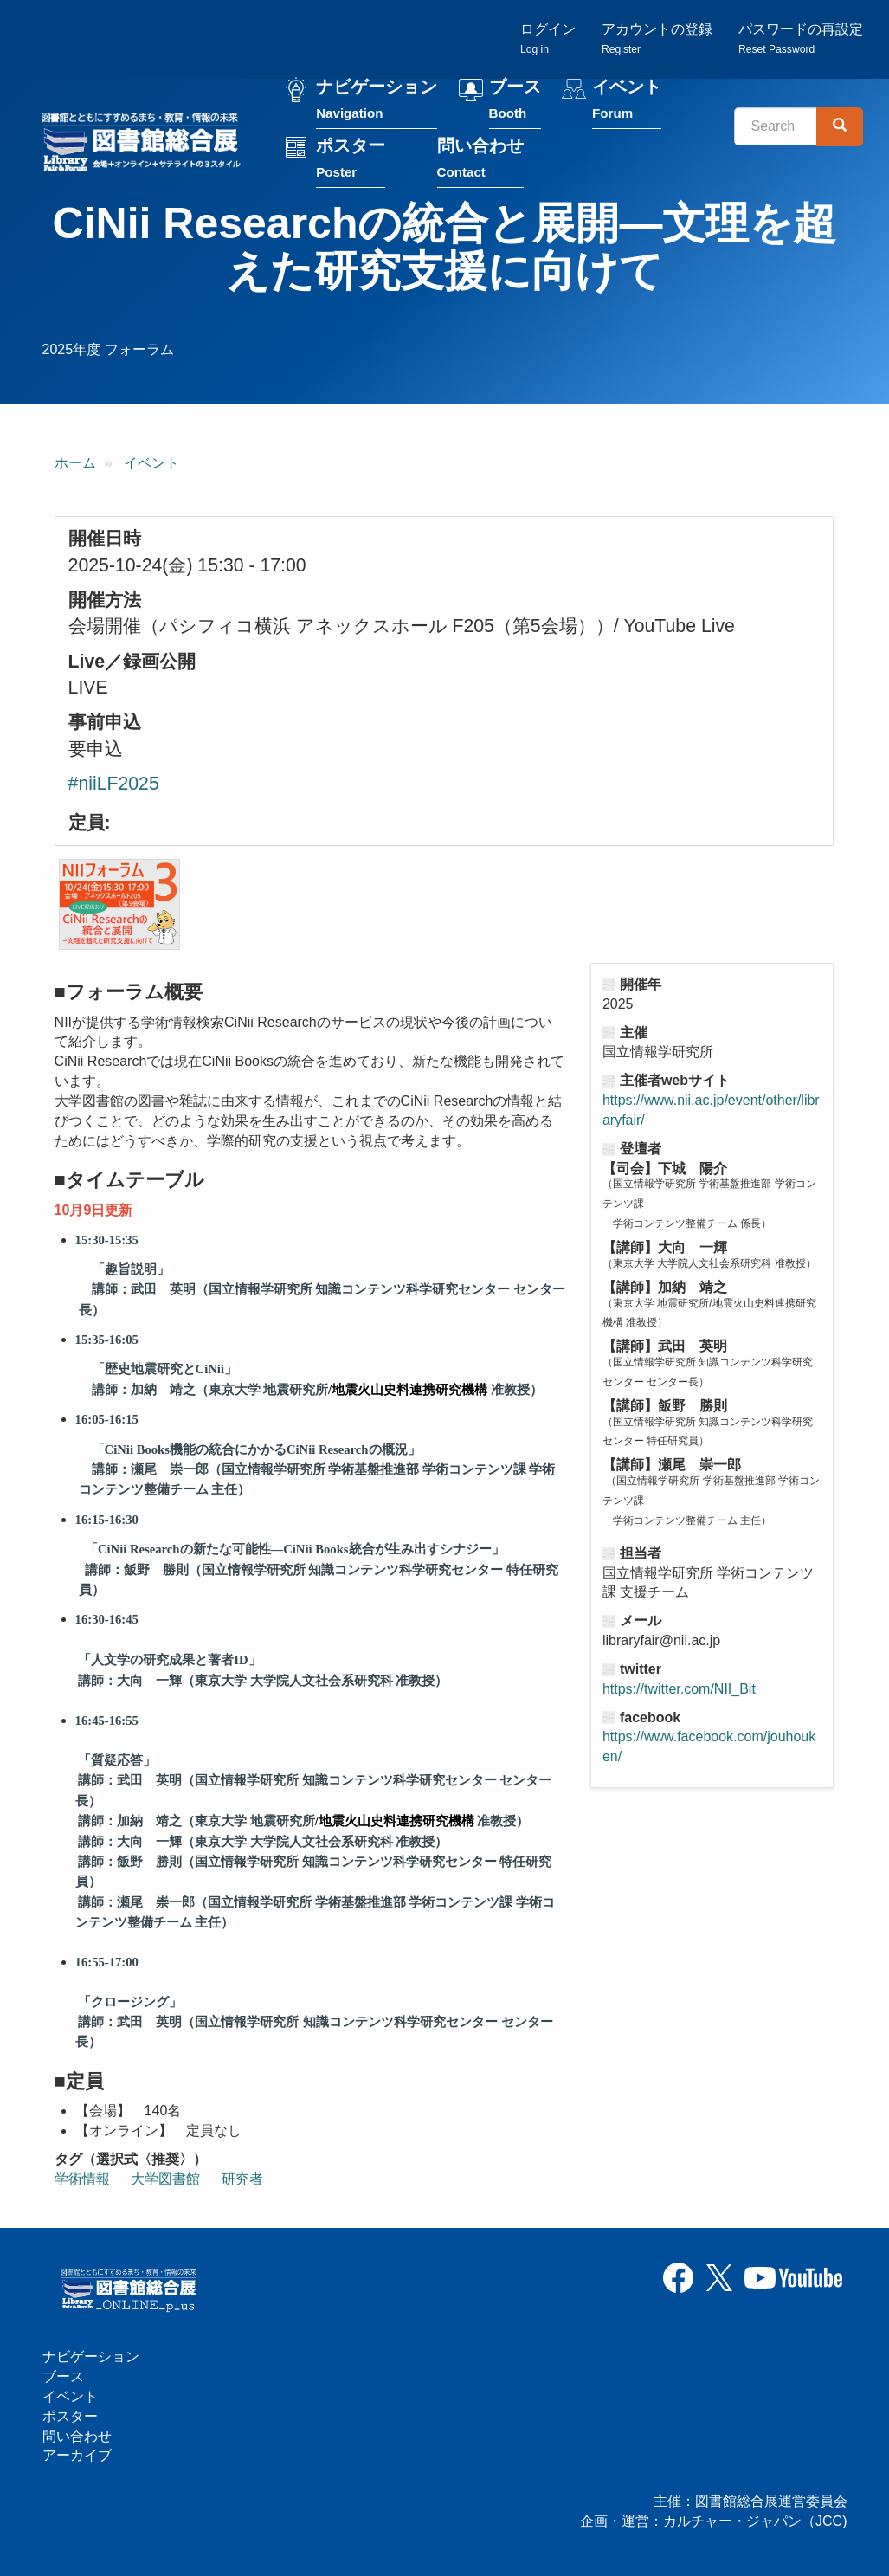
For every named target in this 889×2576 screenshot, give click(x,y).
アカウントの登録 (657, 39)
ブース (517, 103)
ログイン (548, 39)
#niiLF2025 (113, 785)
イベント (629, 103)
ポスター (353, 161)
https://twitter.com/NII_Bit (679, 1690)
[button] (119, 906)
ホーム (75, 464)
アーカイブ (77, 2456)
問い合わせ (482, 161)
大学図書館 (165, 2181)
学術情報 (82, 2181)
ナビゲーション (379, 103)
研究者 (242, 2181)
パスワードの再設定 (800, 39)
